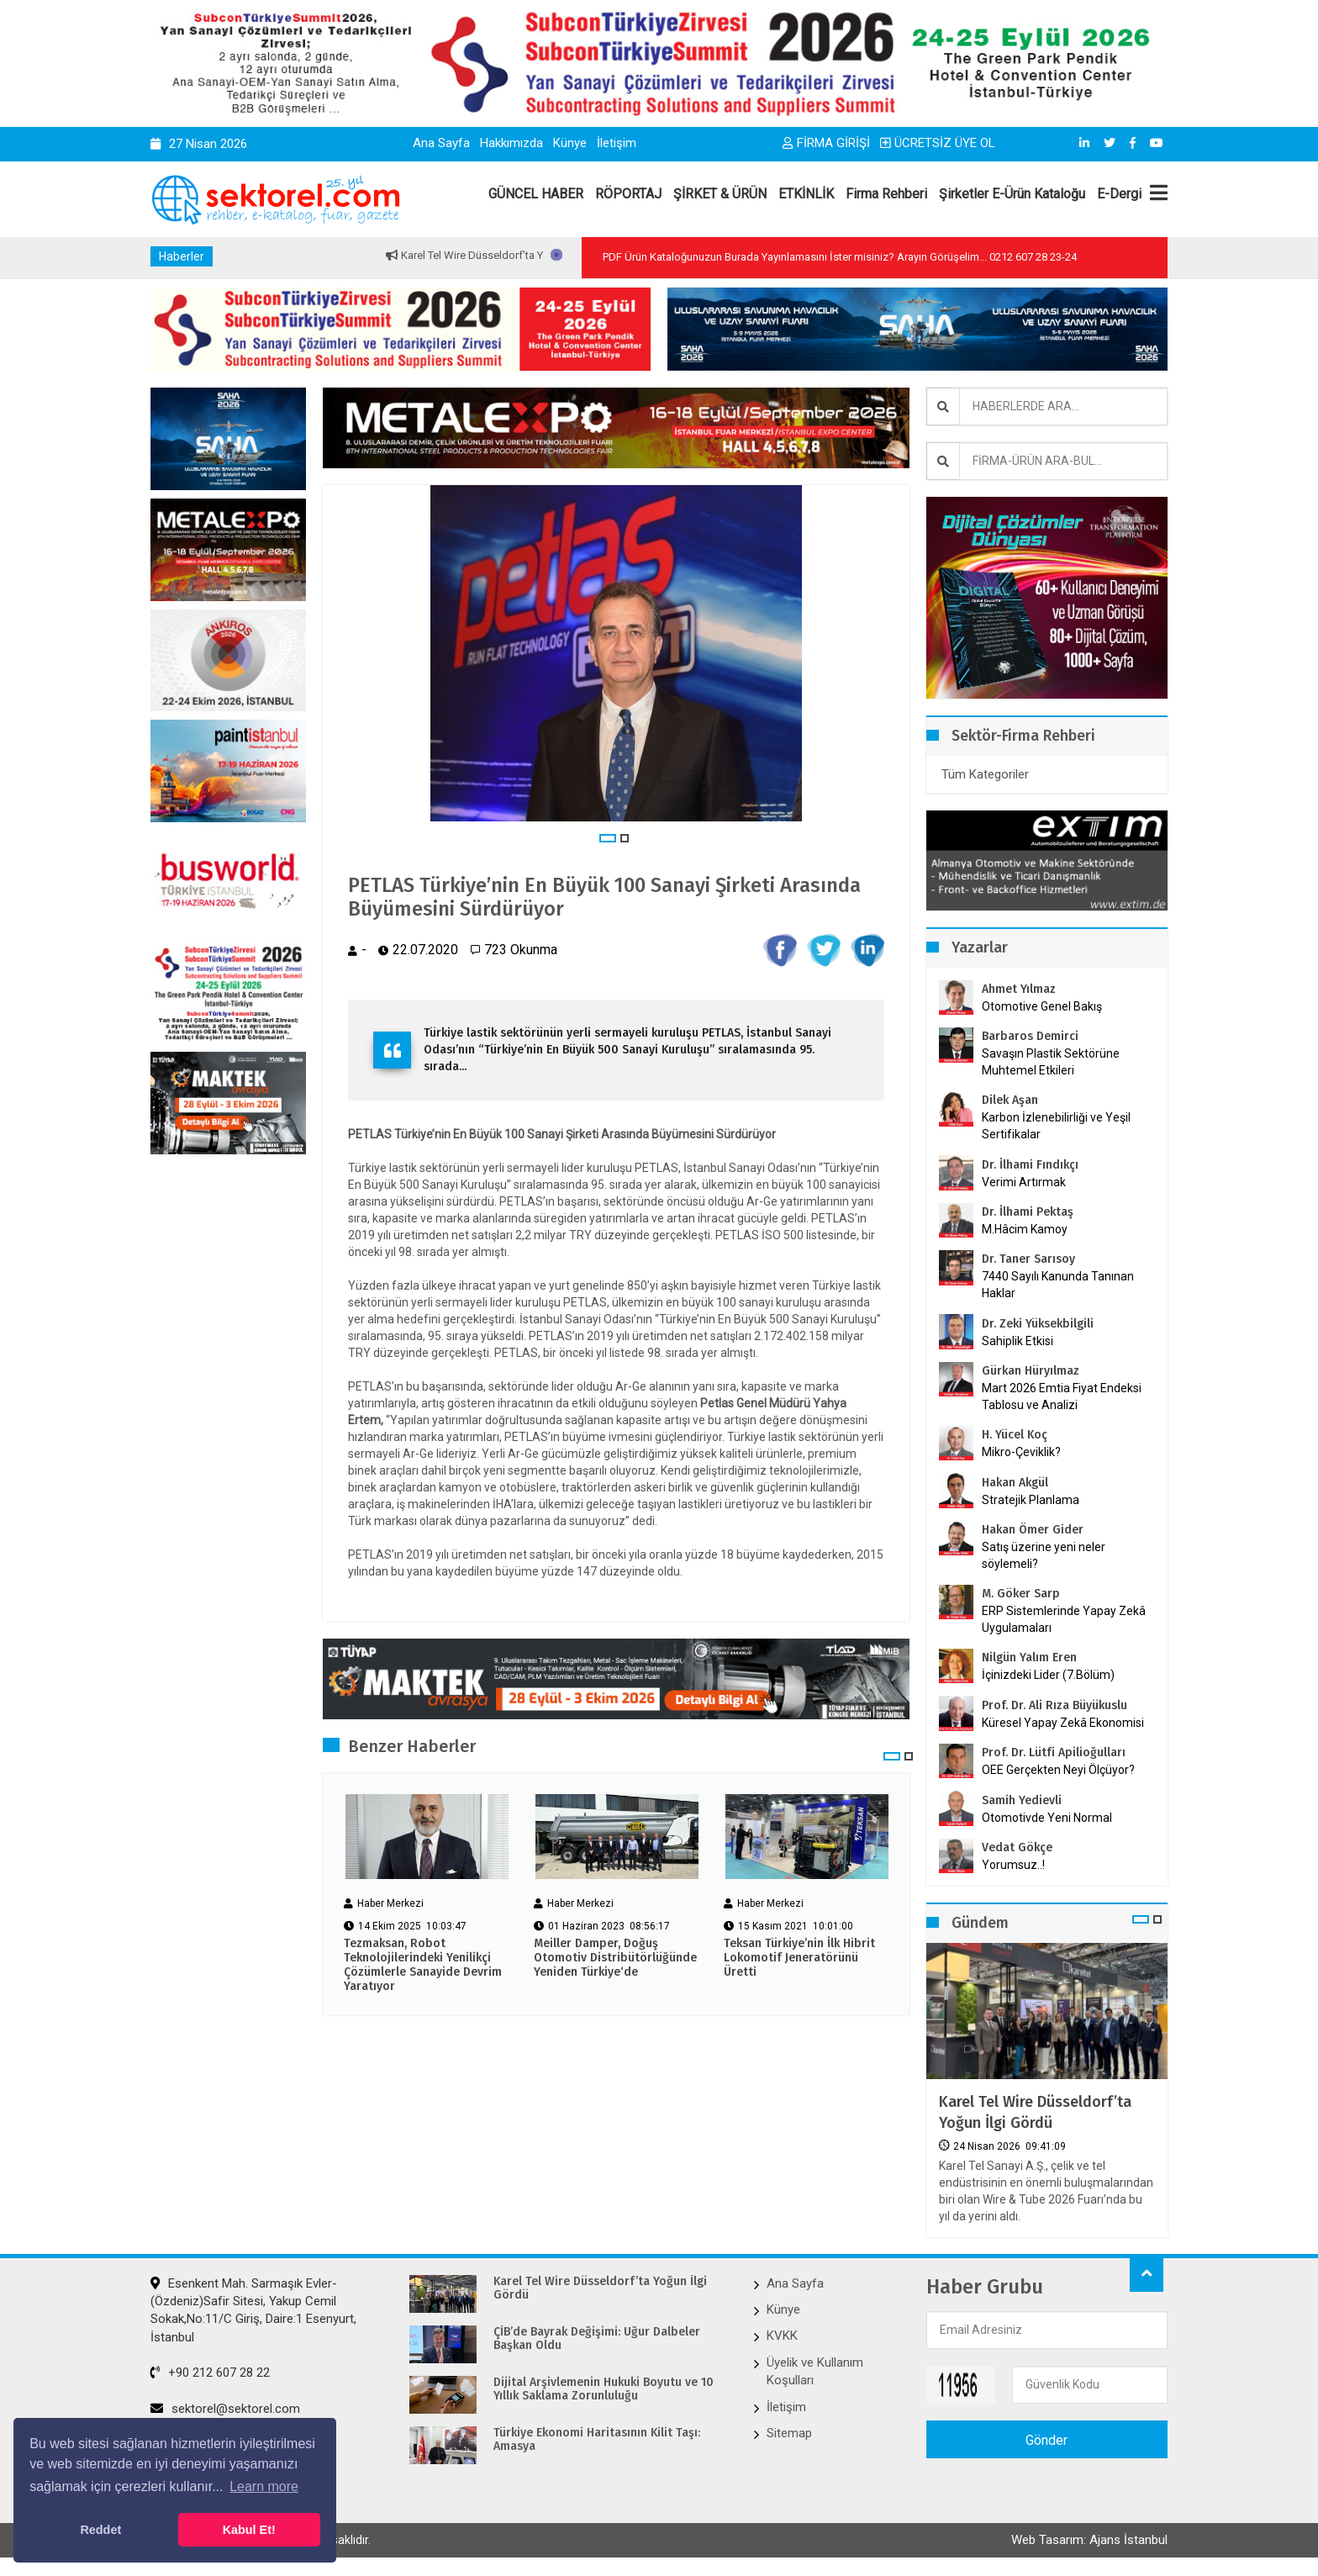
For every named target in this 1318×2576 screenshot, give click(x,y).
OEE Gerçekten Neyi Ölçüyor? (1058, 1769)
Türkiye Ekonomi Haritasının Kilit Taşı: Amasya (596, 2440)
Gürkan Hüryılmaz (1030, 1371)
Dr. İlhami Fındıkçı (1030, 1165)
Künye (570, 142)
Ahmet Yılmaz (1019, 989)
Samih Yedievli (1022, 1800)
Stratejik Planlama (1030, 1500)
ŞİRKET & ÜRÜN (720, 194)
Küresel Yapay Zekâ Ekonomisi (1063, 1722)
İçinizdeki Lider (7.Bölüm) (1048, 1674)
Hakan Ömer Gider (1032, 1530)
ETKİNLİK (806, 194)
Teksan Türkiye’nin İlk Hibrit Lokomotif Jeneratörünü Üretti (799, 1958)
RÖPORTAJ (628, 194)
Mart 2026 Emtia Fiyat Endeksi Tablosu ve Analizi (1061, 1396)
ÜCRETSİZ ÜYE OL (937, 142)
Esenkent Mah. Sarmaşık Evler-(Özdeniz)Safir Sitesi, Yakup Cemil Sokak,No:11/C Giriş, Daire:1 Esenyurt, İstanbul (253, 2310)
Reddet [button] (100, 2529)
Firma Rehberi (886, 194)
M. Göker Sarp (1021, 1593)
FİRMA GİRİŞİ (826, 142)
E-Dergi (1119, 194)
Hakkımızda (511, 142)
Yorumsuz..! (1013, 1864)
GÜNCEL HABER (535, 194)
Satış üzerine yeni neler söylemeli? (1043, 1555)
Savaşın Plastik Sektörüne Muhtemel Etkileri (1051, 1062)
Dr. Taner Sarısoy (1028, 1259)
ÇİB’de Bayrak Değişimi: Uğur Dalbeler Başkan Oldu (596, 2339)
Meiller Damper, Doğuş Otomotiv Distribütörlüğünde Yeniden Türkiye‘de (615, 1958)
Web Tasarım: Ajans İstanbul (1089, 2539)
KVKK (782, 2335)
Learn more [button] (263, 2486)
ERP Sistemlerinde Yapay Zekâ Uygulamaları (1064, 1619)
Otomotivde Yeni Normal (1047, 1817)
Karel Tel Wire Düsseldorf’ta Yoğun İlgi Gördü (540, 255)
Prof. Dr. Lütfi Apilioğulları (1054, 1752)
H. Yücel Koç (1014, 1435)
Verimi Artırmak (1024, 1182)
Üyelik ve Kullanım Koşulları (815, 2371)
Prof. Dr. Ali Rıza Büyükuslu (1054, 1705)
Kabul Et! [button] (249, 2529)
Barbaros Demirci (1030, 1036)
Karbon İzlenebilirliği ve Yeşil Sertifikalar (1056, 1126)
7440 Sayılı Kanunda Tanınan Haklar (1058, 1285)
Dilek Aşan (1010, 1100)
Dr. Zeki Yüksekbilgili (1038, 1324)
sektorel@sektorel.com (225, 2408)
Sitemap (789, 2433)
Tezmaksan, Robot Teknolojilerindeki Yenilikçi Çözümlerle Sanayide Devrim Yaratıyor (423, 1965)
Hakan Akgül (1015, 1482)
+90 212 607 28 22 (210, 2372)
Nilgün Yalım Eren (1029, 1657)
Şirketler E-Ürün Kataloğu (1012, 194)
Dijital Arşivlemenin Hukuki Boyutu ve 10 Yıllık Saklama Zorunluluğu (603, 2390)
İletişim (616, 142)
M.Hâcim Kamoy (1025, 1229)
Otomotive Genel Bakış (1042, 1006)
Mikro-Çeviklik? (1021, 1452)
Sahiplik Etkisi (1017, 1341)
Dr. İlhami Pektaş (1027, 1212)
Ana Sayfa (441, 142)
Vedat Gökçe (1017, 1847)
